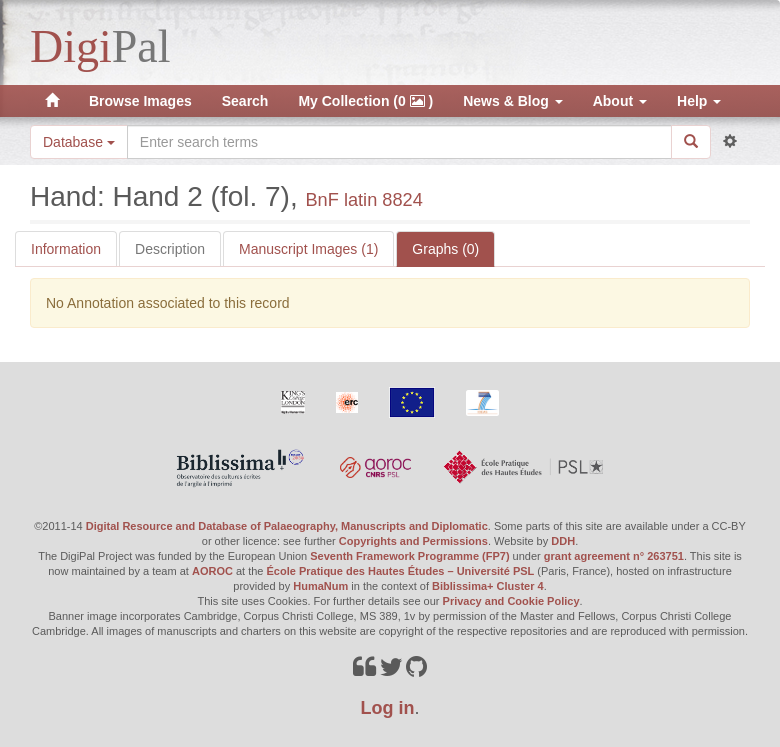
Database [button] (79, 142)
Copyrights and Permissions (413, 541)
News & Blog (512, 101)
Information (66, 249)
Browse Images (140, 101)
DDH (563, 541)
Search (245, 101)
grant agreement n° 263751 (614, 556)
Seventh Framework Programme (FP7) (409, 556)
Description (170, 249)
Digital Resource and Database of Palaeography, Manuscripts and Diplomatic (287, 526)
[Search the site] (399, 142)
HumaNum (320, 586)
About (620, 101)
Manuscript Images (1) (308, 249)
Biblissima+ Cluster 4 (488, 586)
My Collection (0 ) (365, 101)
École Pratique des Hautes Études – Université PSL (401, 571)
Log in (388, 708)
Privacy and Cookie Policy (511, 601)
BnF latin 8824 (363, 200)
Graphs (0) (445, 249)
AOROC (212, 571)
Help (699, 101)
